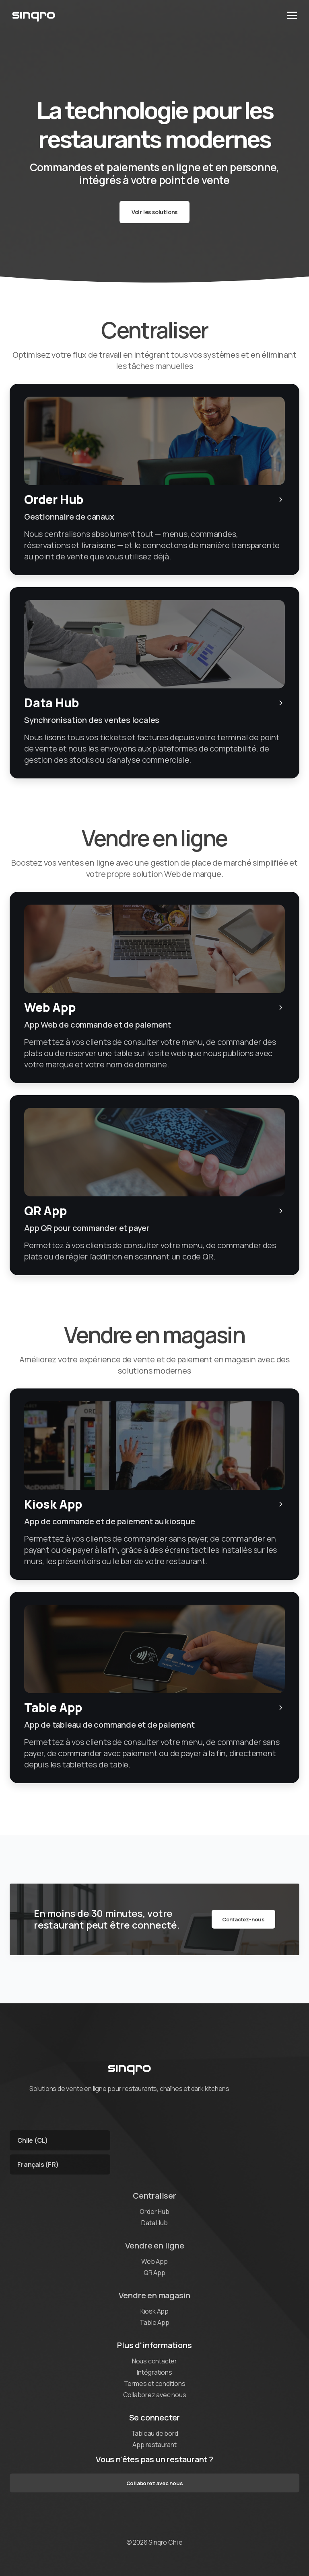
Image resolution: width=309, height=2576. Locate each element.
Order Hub (154, 2211)
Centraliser (154, 2195)
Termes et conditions (154, 2383)
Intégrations (154, 2372)
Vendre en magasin (155, 2295)
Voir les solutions (154, 212)
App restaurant (154, 2444)
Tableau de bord (154, 2433)
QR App (154, 2272)
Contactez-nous (243, 1919)
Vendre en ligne (154, 2245)
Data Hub (154, 2222)
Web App (154, 2261)
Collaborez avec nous (154, 2394)
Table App (154, 2322)
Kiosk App (154, 2311)
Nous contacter (154, 2361)
